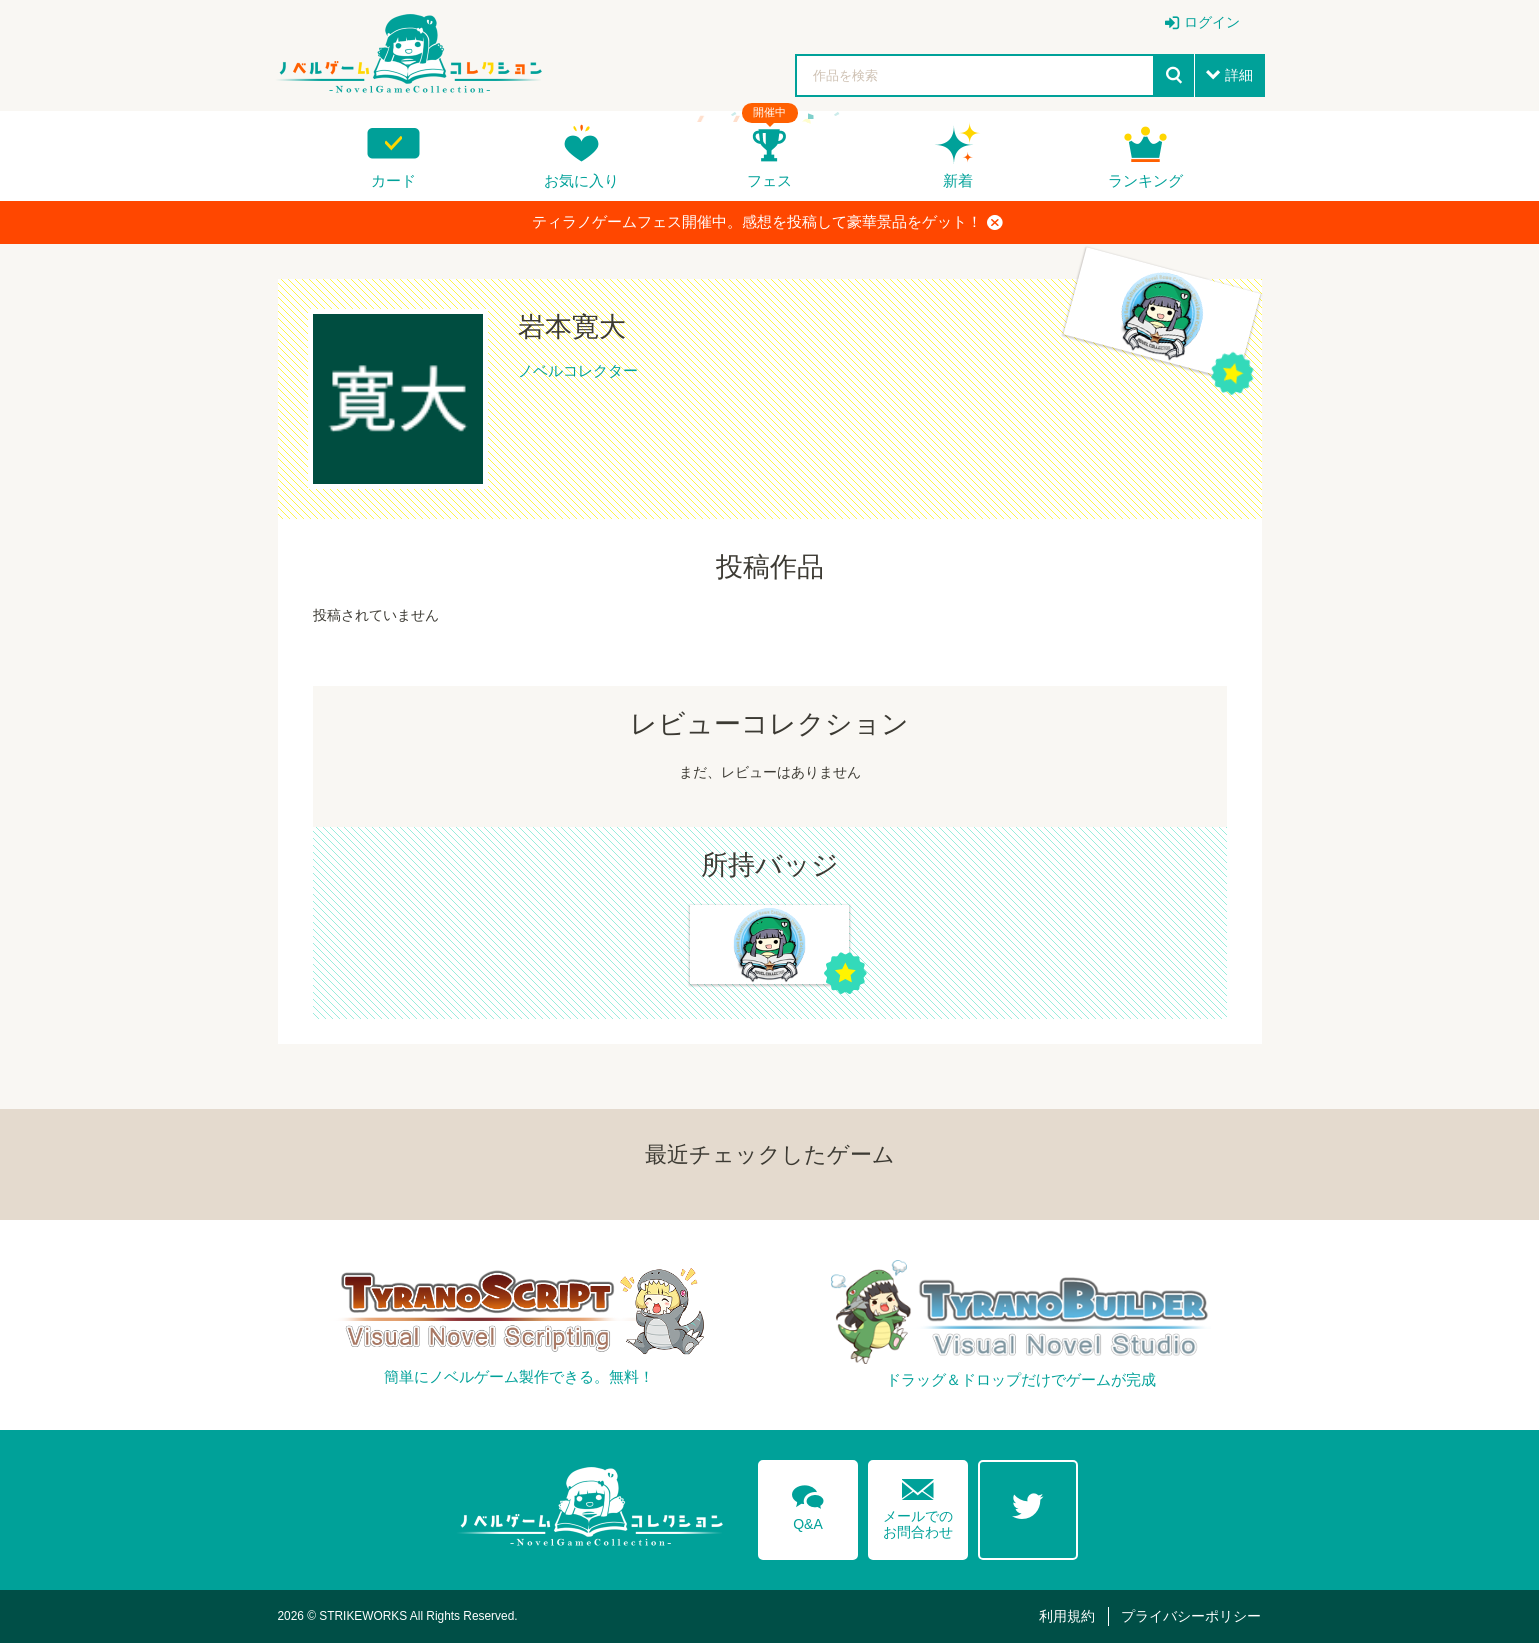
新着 (958, 180)
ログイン (1212, 22)
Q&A (808, 1504)
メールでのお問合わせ (918, 1504)
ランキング (1145, 180)
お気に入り (581, 180)
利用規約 (1067, 1616)
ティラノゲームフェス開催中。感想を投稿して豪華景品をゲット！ (767, 222)
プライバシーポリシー (1191, 1616)
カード (393, 180)
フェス (769, 180)
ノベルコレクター (578, 370)
